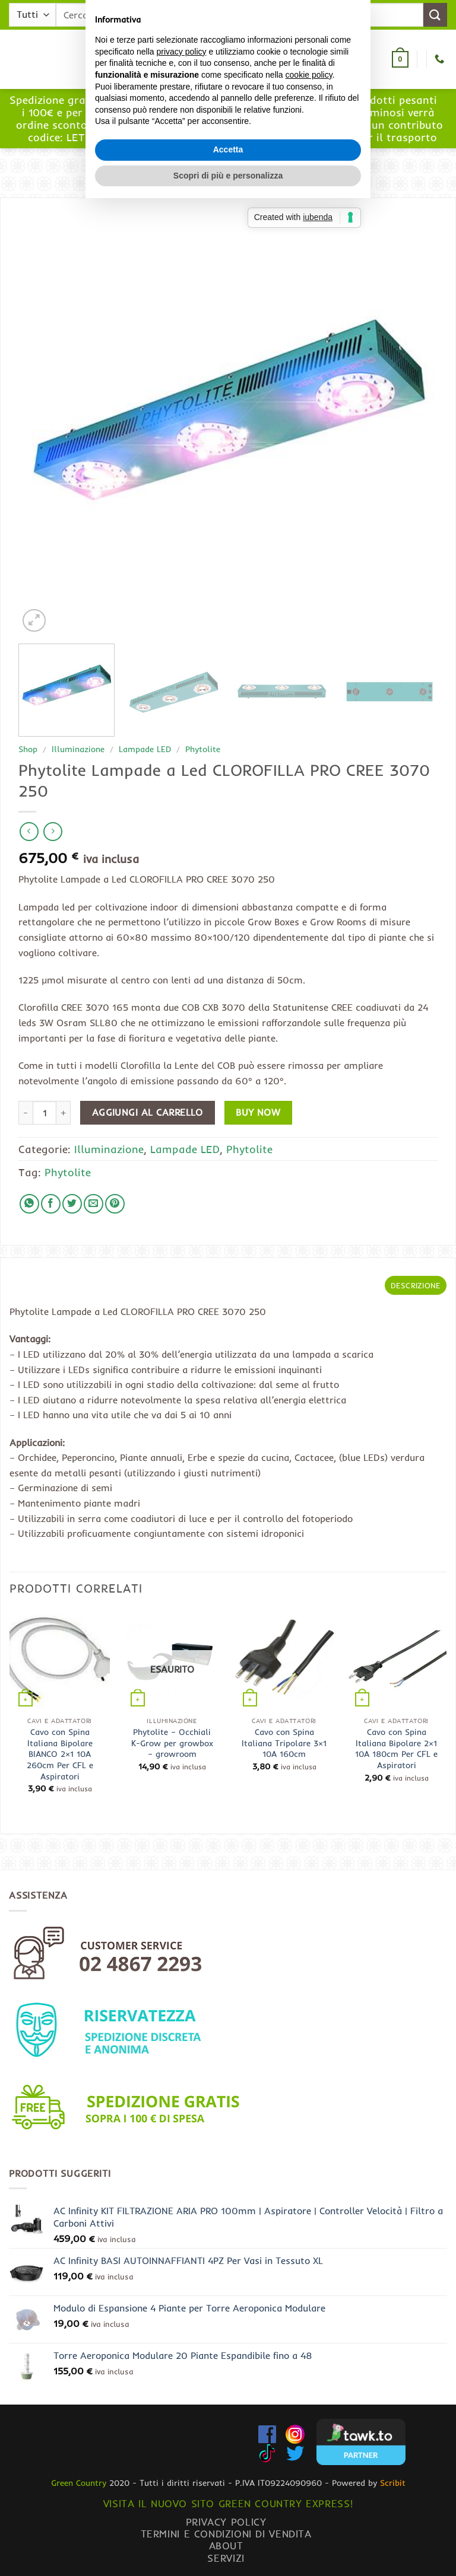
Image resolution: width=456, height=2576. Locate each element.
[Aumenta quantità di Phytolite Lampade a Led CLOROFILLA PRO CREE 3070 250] (63, 1113)
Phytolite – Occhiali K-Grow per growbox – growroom (172, 1743)
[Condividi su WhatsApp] (29, 1204)
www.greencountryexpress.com (228, 130)
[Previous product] (52, 831)
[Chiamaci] (439, 59)
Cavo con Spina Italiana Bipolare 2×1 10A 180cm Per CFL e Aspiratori (396, 1749)
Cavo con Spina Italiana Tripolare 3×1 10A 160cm (284, 1743)
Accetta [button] (228, 1338)
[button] (117, 59)
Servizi (225, 2558)
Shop (27, 749)
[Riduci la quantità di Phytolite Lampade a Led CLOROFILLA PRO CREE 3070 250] (25, 1113)
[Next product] (29, 831)
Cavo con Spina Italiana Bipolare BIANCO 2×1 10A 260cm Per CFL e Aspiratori (60, 1754)
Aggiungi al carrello (147, 1112)
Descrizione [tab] (416, 1285)
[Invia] (435, 14)
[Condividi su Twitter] (72, 1204)
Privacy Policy (226, 2521)
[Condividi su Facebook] (51, 1204)
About (226, 2545)
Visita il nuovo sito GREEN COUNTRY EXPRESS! (228, 2503)
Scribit (393, 2483)
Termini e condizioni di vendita (226, 2533)
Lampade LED (145, 749)
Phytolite (202, 749)
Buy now (258, 1112)
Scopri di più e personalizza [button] (228, 1364)
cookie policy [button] (309, 1263)
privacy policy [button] (182, 1240)
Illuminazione (78, 749)
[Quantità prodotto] (44, 1113)
